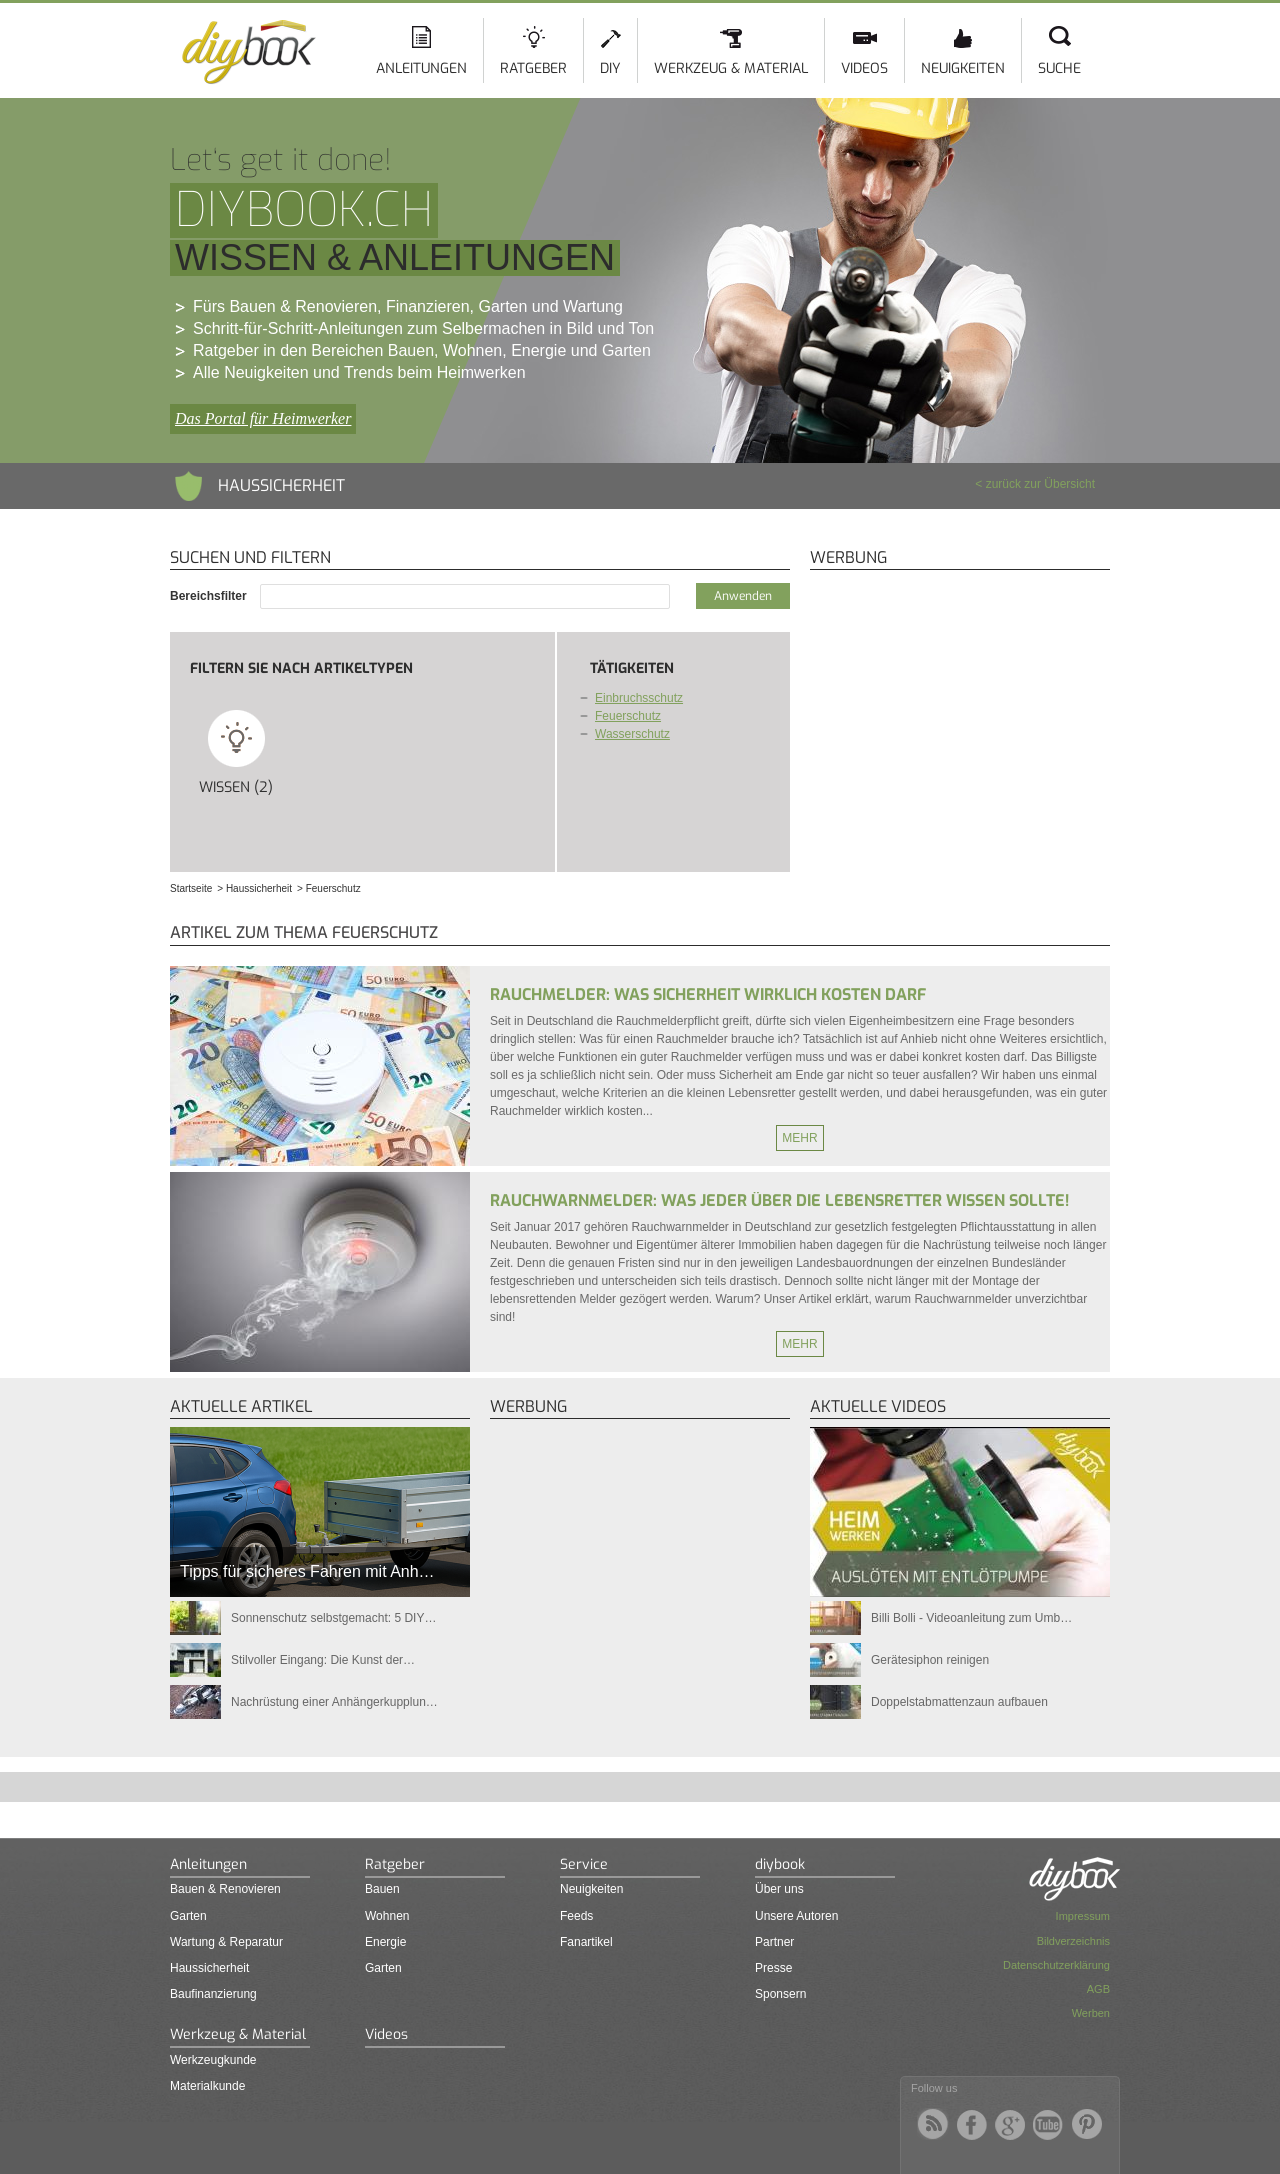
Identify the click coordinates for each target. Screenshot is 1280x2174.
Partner (774, 1942)
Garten (188, 1916)
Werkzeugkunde (213, 2060)
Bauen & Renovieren (225, 1889)
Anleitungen (421, 68)
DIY (610, 68)
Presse (773, 1968)
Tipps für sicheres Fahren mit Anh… (307, 1571)
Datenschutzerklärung (1056, 1965)
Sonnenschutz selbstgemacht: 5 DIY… (333, 1618)
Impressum (1083, 1916)
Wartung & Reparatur (226, 1942)
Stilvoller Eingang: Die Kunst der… (323, 1660)
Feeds (576, 1916)
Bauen (382, 1889)
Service (584, 1864)
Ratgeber (533, 68)
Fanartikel (586, 1942)
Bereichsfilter (210, 596)
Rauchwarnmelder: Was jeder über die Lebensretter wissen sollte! (779, 1200)
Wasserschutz (632, 734)
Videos (864, 68)
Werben (1091, 2013)
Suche (1059, 68)
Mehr (799, 1138)
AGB (1098, 1989)
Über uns (779, 1889)
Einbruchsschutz (639, 698)
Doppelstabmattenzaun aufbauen (959, 1702)
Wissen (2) (236, 752)
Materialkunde (207, 2086)
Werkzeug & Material (731, 68)
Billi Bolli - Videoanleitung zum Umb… (971, 1618)
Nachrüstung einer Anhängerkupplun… (334, 1702)
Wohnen (387, 1916)
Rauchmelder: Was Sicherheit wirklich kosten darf (708, 994)
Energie (385, 1942)
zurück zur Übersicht (1040, 484)
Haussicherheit (209, 1968)
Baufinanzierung (213, 1994)
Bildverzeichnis (1073, 1941)
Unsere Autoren (796, 1916)
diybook (780, 1864)
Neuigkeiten (963, 68)
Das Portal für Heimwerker (263, 418)
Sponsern (780, 1994)
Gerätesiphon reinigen (930, 1660)
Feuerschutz (628, 716)
